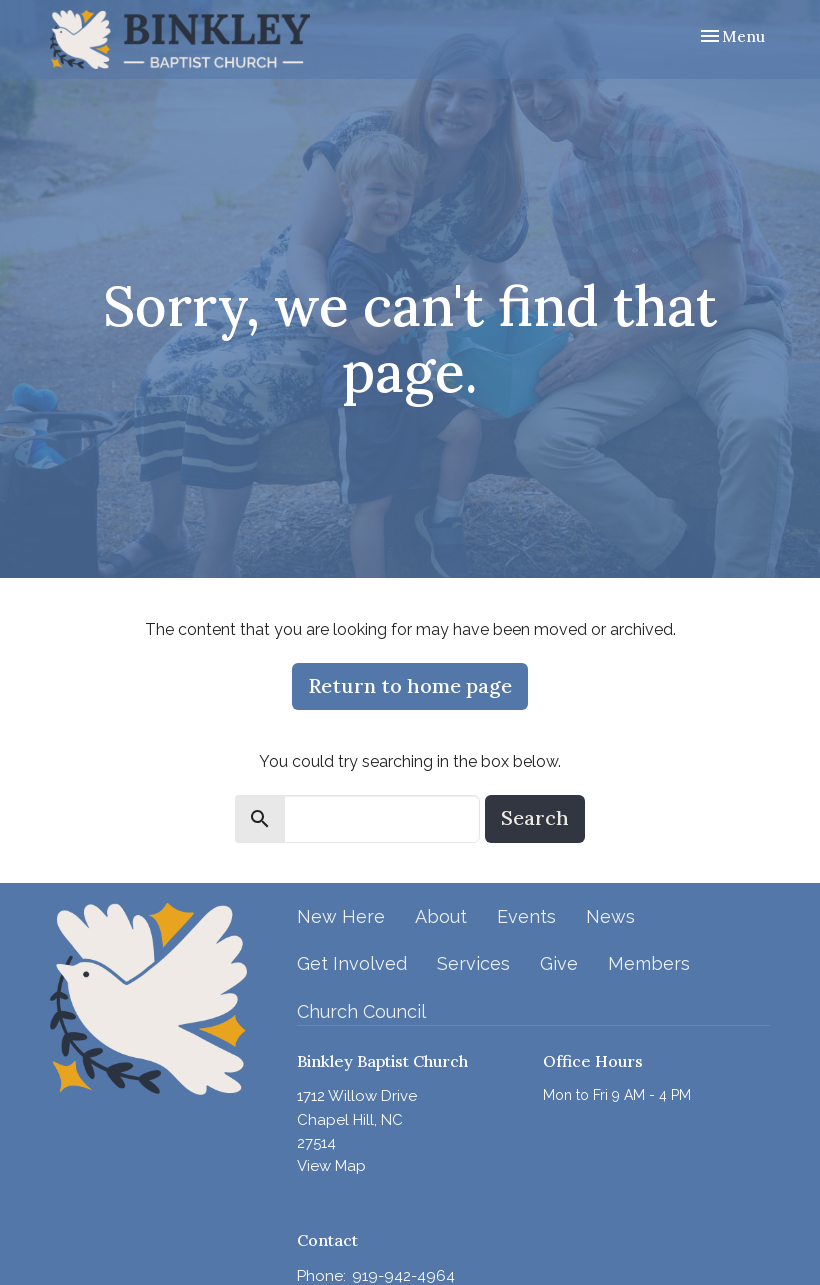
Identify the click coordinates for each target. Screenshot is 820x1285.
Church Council (361, 1011)
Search (535, 817)
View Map (331, 1166)
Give (559, 963)
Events (526, 916)
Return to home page (410, 685)
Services (473, 963)
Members (649, 963)
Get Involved (352, 963)
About (441, 916)
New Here (341, 916)
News (610, 916)
